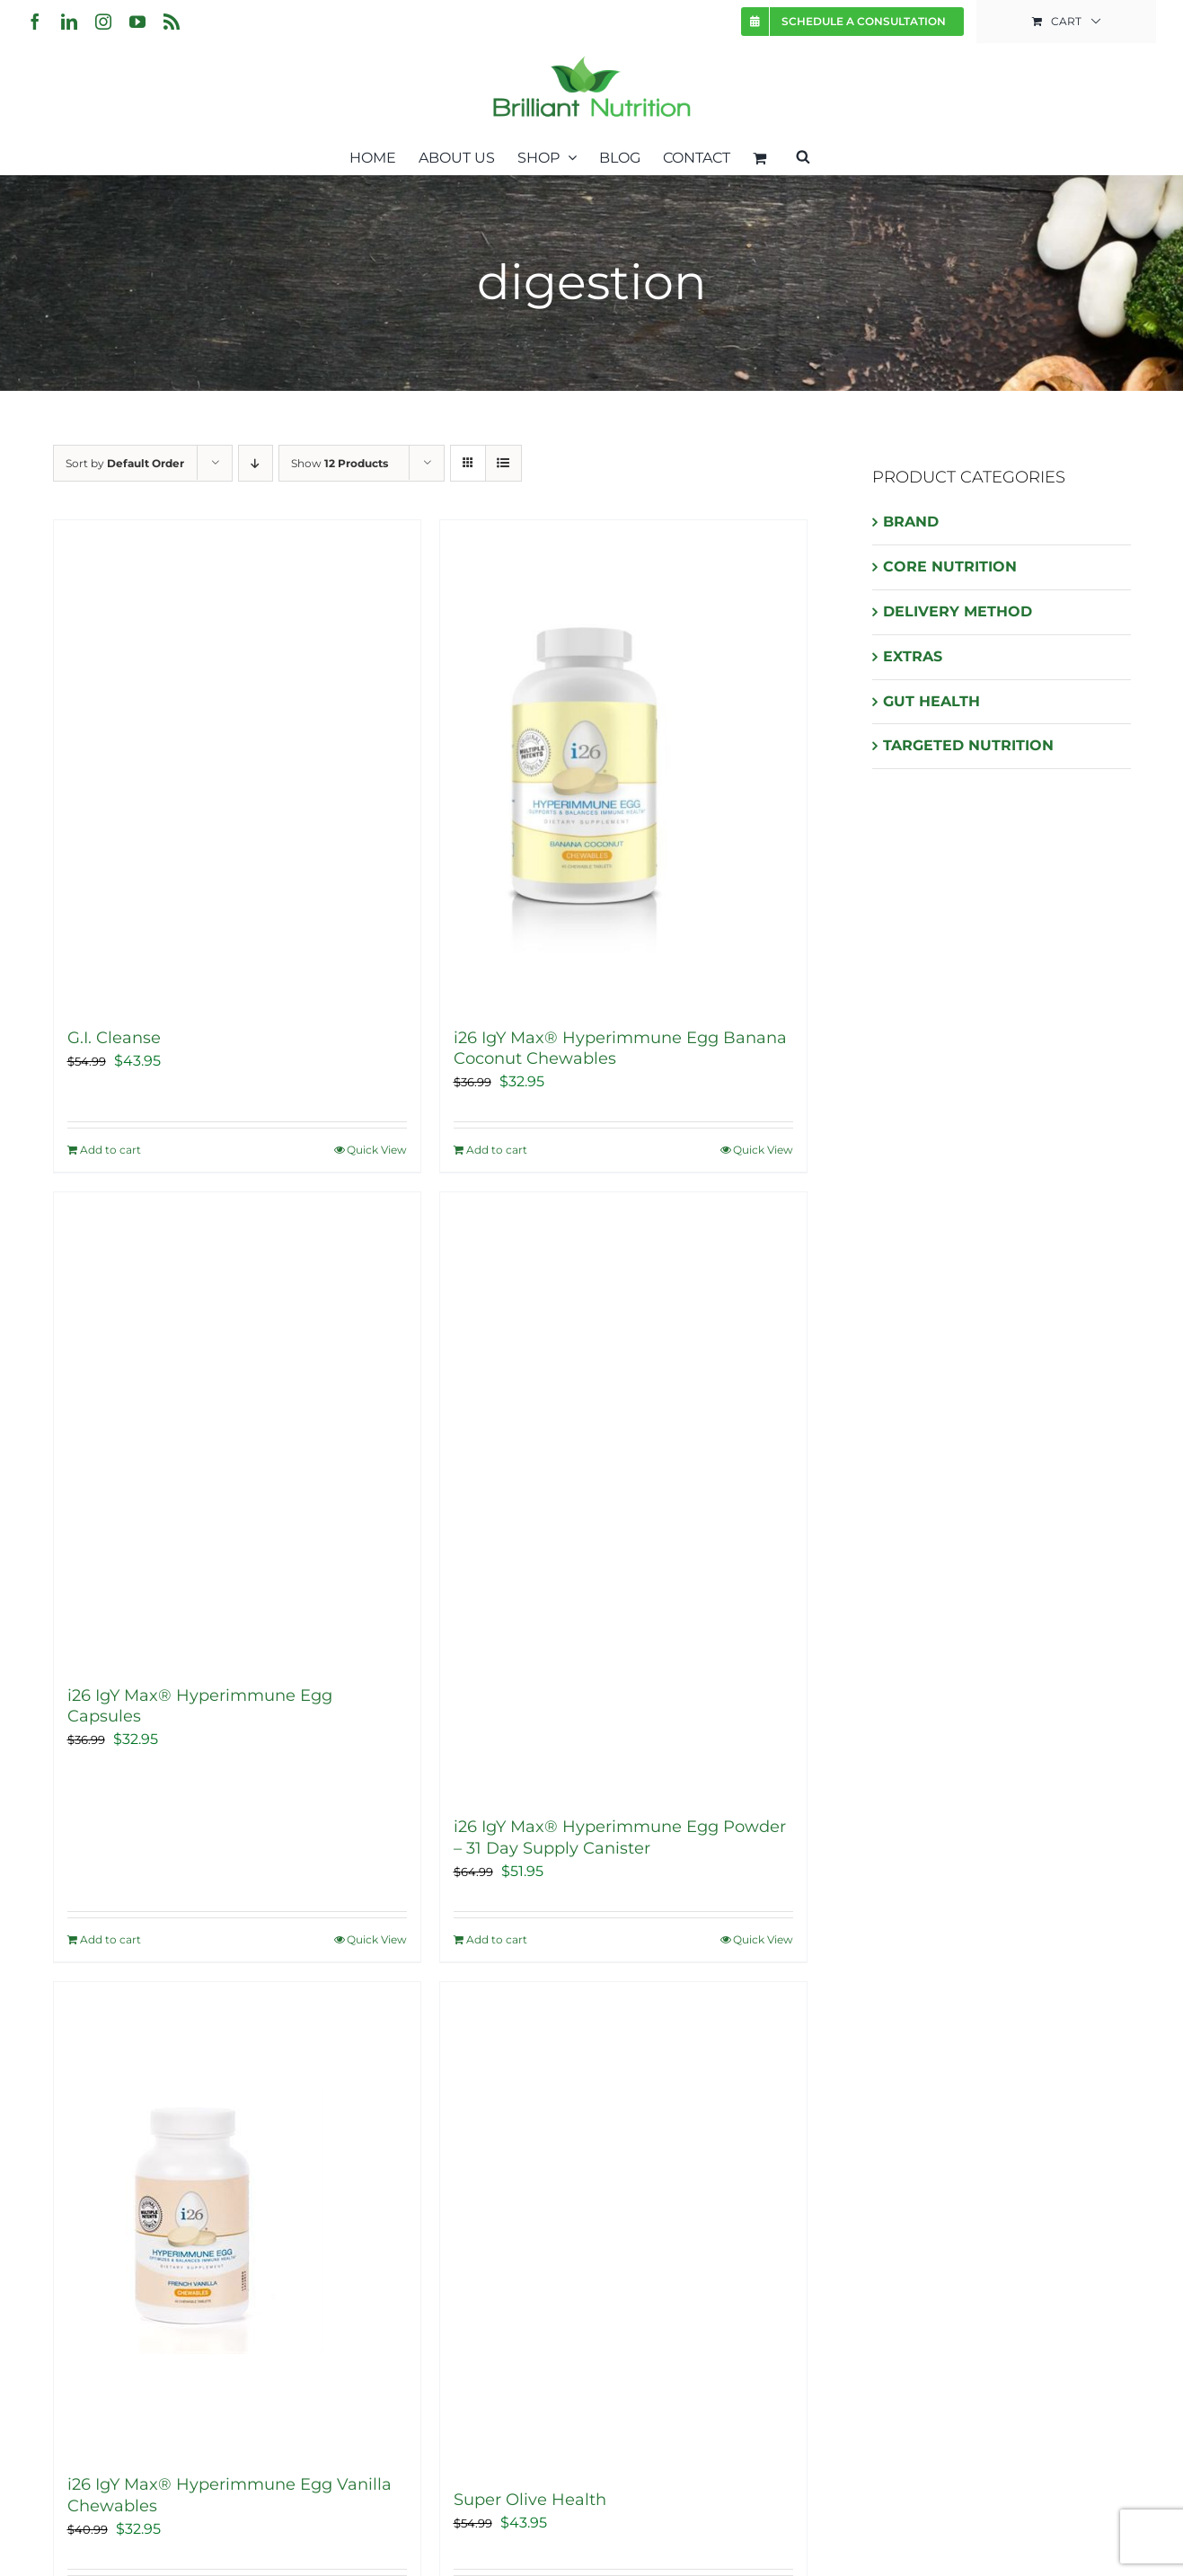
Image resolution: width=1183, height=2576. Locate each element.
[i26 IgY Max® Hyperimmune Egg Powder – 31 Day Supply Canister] (623, 1495)
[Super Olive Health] (623, 2227)
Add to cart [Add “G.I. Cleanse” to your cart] (110, 1149)
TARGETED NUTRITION (968, 745)
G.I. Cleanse (114, 1038)
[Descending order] (255, 463)
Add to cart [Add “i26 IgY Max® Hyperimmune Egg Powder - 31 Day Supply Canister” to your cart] (496, 1939)
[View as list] (503, 463)
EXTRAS (912, 656)
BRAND (911, 521)
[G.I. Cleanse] (237, 765)
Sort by (125, 463)
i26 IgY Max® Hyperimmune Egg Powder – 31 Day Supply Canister (620, 1837)
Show (339, 463)
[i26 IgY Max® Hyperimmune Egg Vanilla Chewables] (237, 2219)
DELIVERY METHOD (957, 611)
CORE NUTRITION (950, 566)
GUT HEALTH (931, 701)
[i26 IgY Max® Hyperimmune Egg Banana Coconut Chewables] (623, 765)
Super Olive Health (530, 2500)
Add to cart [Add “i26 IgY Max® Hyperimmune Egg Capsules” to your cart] (110, 1939)
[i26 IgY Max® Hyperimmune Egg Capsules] (237, 1429)
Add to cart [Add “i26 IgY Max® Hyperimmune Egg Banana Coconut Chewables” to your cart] (496, 1149)
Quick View (377, 1149)
